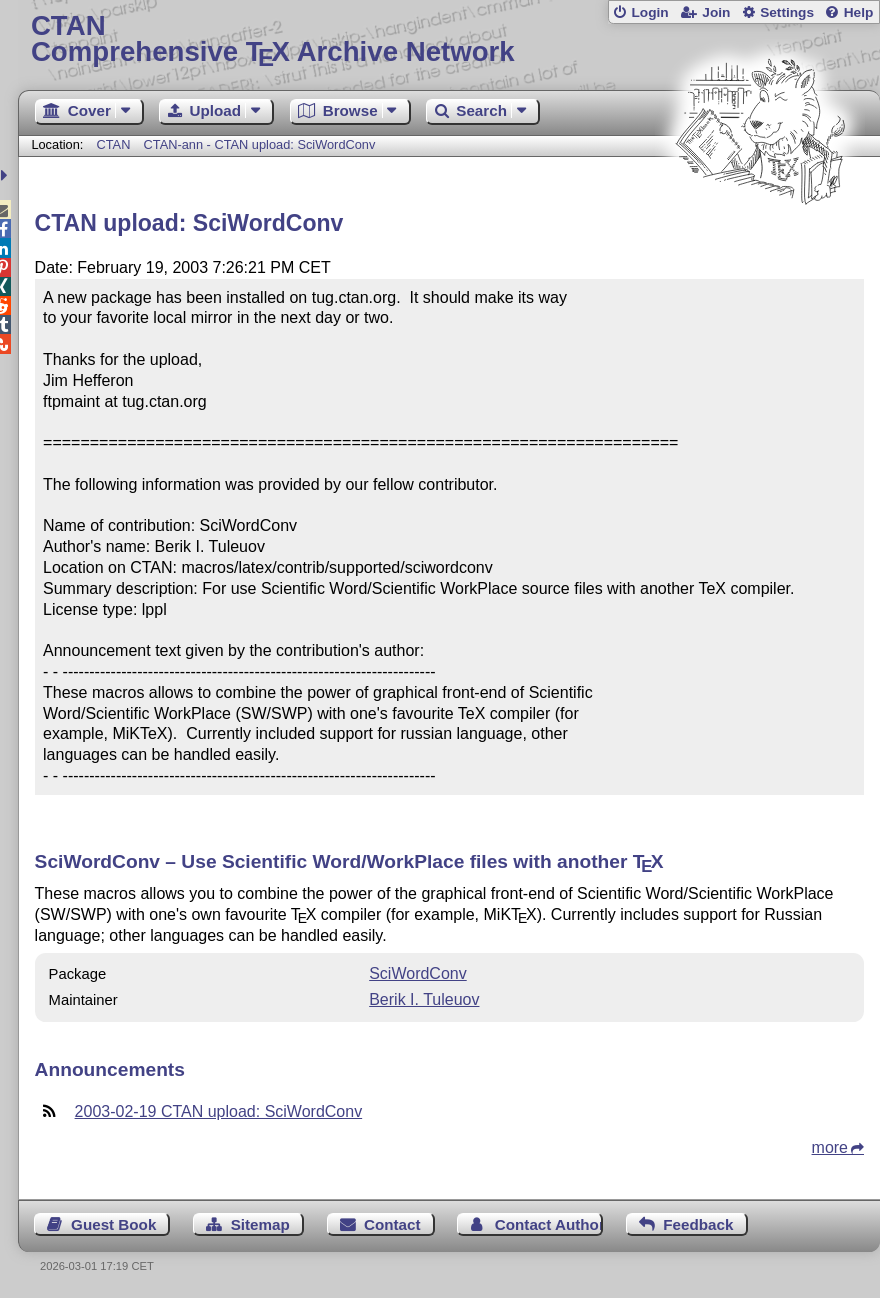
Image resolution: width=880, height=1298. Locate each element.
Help (859, 12)
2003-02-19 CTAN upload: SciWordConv (219, 1111)
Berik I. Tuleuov (424, 999)
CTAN (113, 144)
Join (716, 12)
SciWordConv (418, 973)
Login (649, 12)
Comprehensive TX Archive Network (449, 39)
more (830, 1147)
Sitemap (260, 1224)
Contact (392, 1224)
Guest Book (113, 1224)
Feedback (698, 1224)
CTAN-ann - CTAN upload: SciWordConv (260, 144)
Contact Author (549, 1224)
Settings (787, 12)
